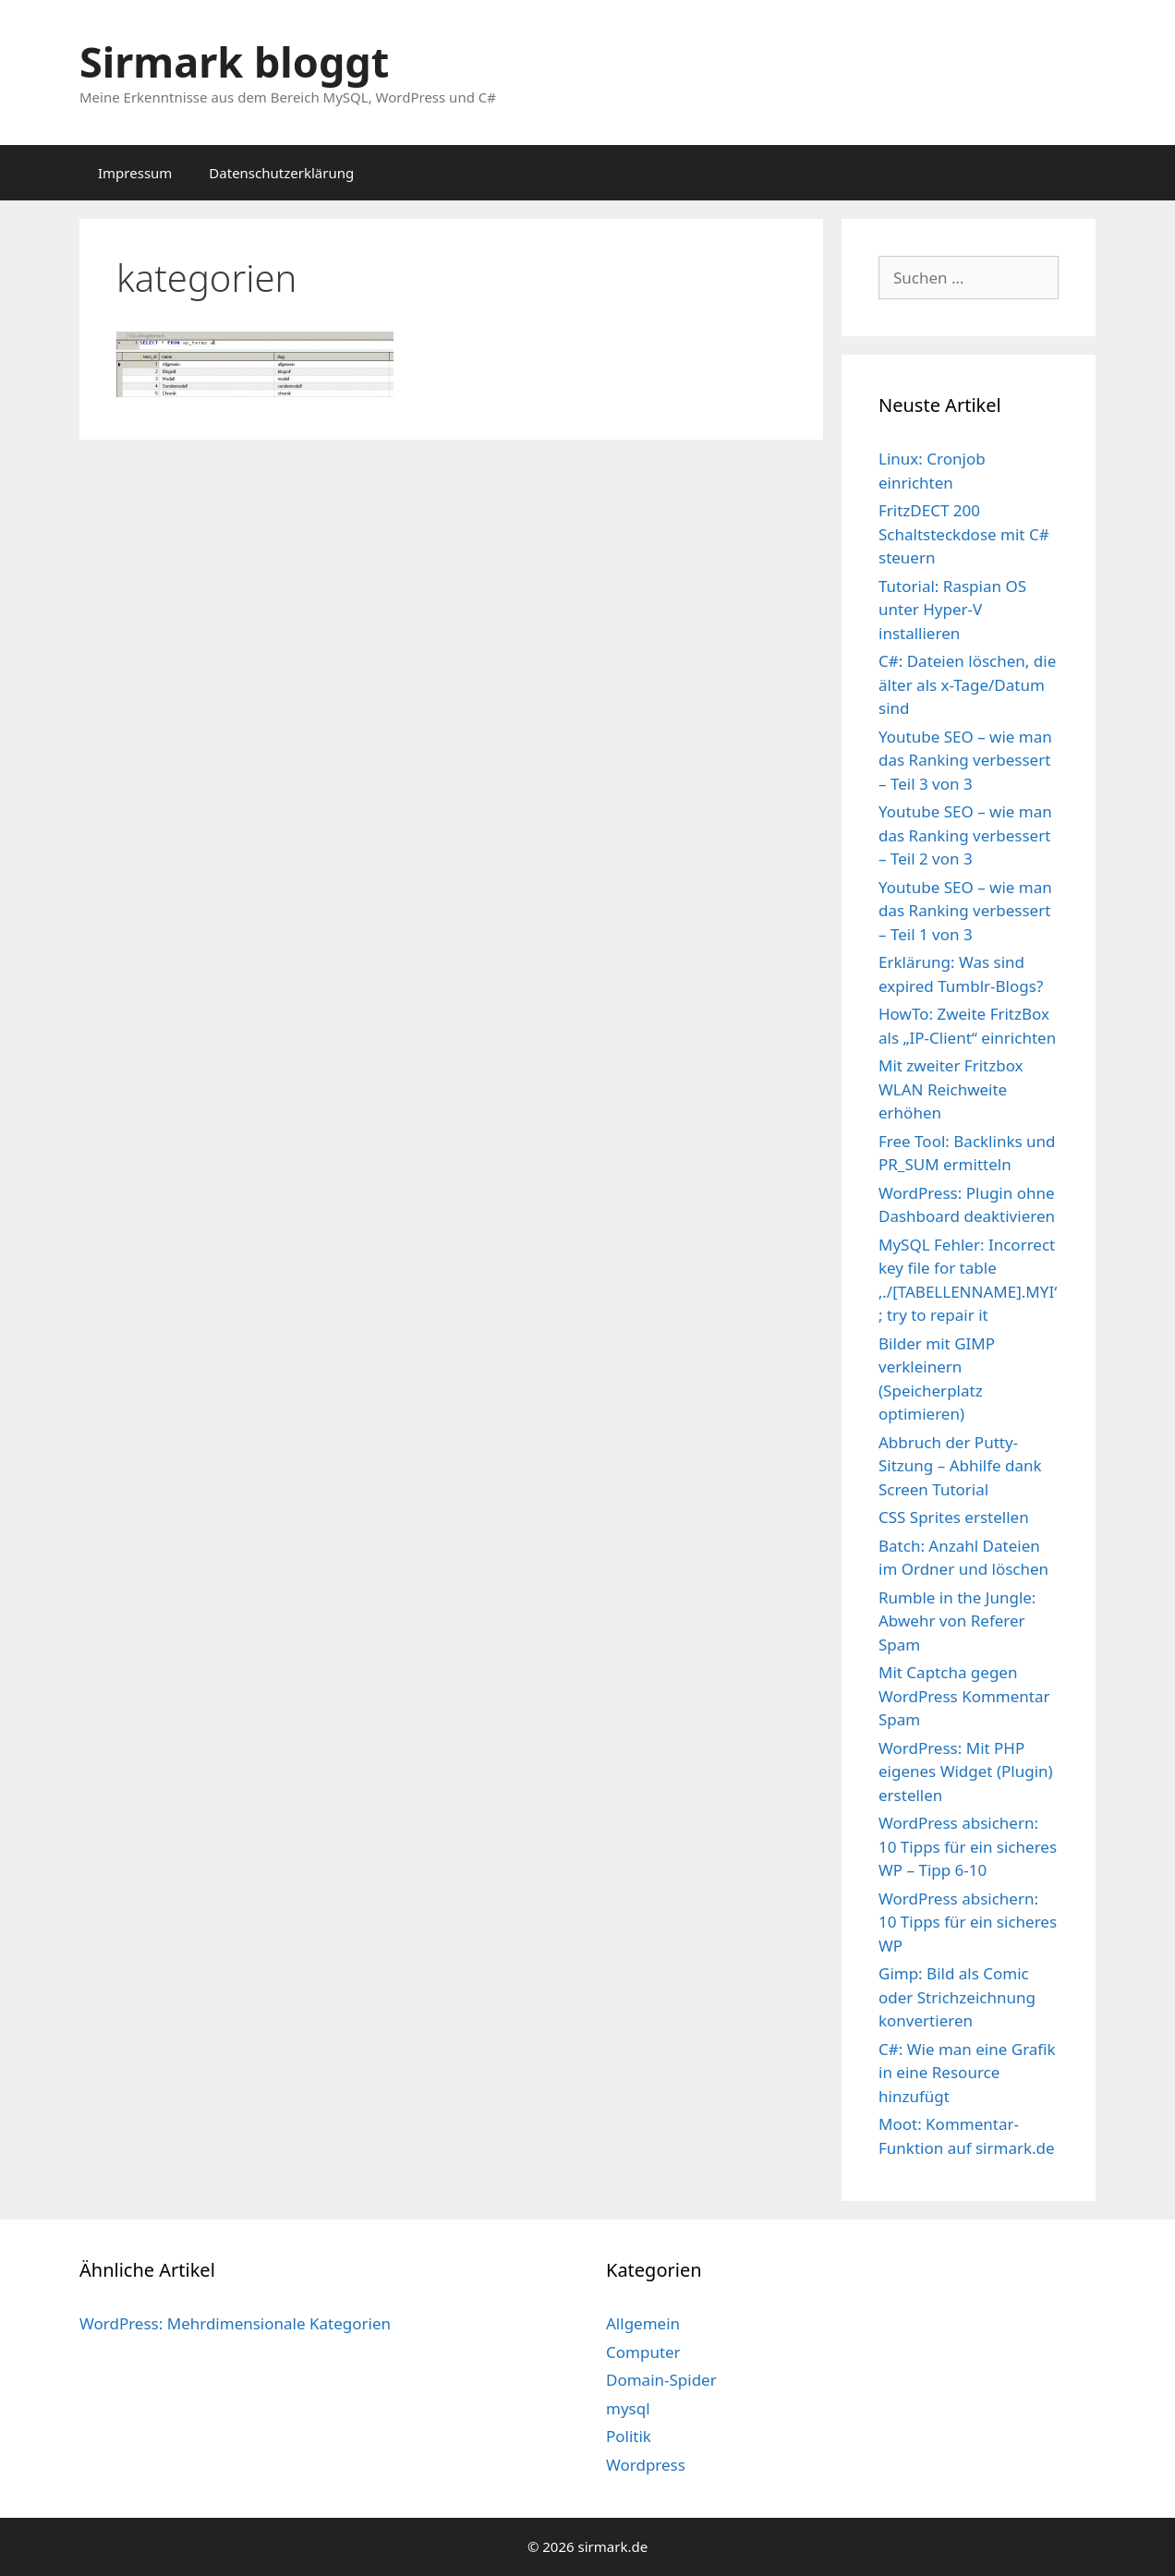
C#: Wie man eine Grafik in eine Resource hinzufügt (967, 2072)
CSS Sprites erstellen (953, 1517)
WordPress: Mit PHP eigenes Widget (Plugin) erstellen (965, 1771)
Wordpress (645, 2464)
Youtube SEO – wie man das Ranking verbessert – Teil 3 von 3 (965, 760)
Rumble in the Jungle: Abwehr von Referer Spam (957, 1621)
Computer (643, 2352)
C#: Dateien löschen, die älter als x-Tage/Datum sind (967, 684)
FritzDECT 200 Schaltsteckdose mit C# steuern (963, 534)
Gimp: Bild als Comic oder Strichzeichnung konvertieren (957, 1997)
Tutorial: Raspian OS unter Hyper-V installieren (952, 609)
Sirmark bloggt (234, 61)
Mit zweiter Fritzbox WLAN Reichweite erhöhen (951, 1089)
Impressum (135, 172)
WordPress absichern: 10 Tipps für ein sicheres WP (967, 1922)
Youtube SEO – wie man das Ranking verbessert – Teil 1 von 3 (965, 911)
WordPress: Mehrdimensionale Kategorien (235, 2323)
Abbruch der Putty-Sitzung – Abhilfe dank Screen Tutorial (960, 1466)
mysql (628, 2408)
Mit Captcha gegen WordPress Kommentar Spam (964, 1696)
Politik (628, 2436)
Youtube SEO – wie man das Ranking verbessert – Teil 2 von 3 (965, 835)
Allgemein (643, 2323)
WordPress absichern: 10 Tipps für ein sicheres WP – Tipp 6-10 (967, 1846)
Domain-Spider (661, 2379)
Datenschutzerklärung (281, 172)
